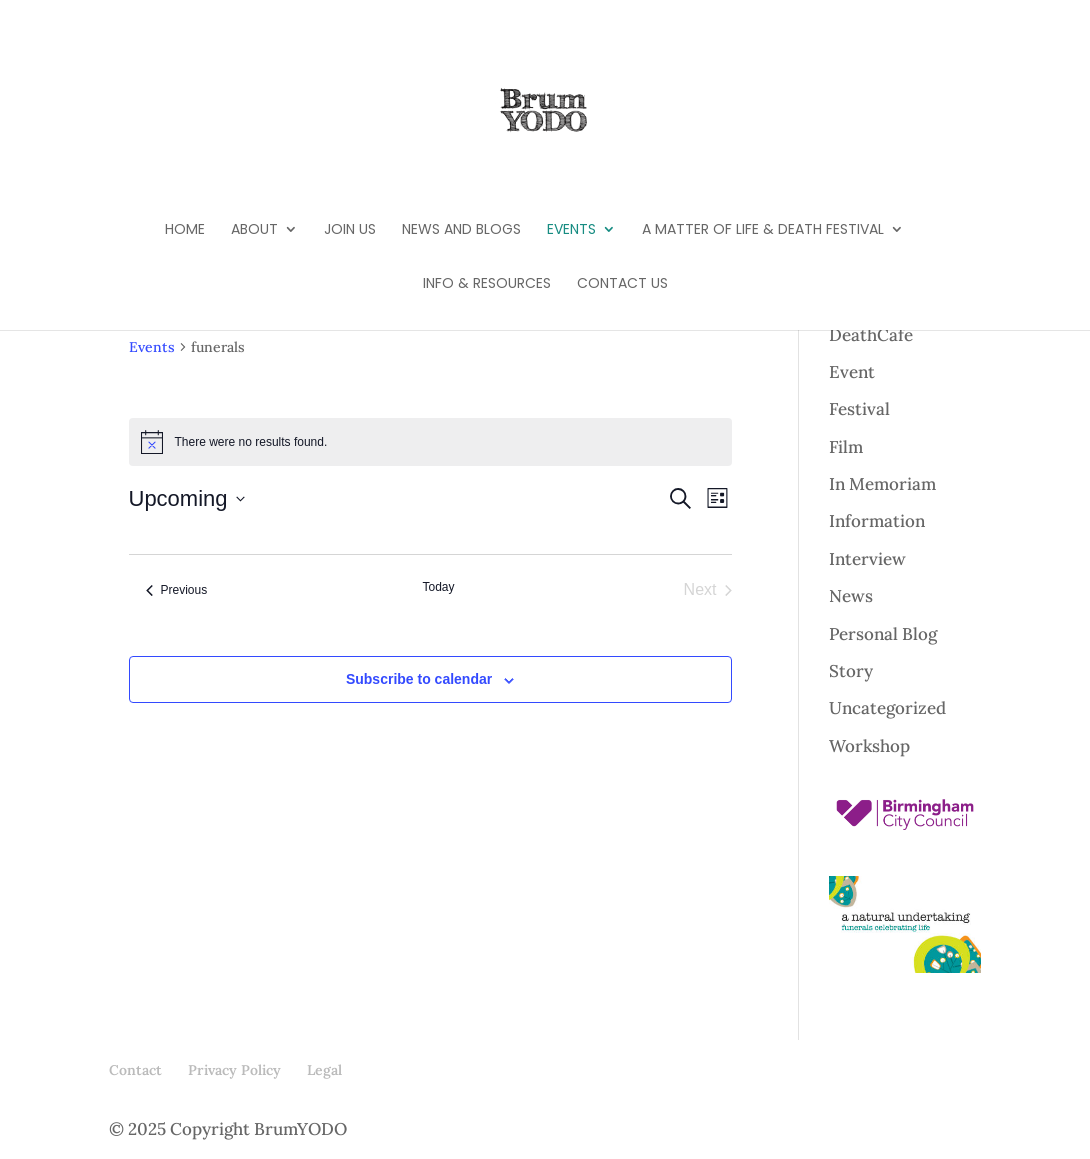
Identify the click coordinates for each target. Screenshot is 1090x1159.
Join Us (350, 230)
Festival (859, 409)
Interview (867, 559)
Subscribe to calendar (419, 679)
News (851, 596)
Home (185, 230)
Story (851, 671)
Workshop (869, 746)
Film (846, 447)
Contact (135, 1070)
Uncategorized (887, 708)
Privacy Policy (234, 1070)
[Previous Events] (177, 590)
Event (852, 372)
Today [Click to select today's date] (438, 587)
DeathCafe (871, 335)
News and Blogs (461, 230)
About (254, 230)
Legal (324, 1070)
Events (571, 230)
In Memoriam (882, 484)
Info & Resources (487, 284)
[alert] (430, 442)
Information (877, 521)
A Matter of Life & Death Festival (763, 230)
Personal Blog (883, 634)
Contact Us (622, 284)
